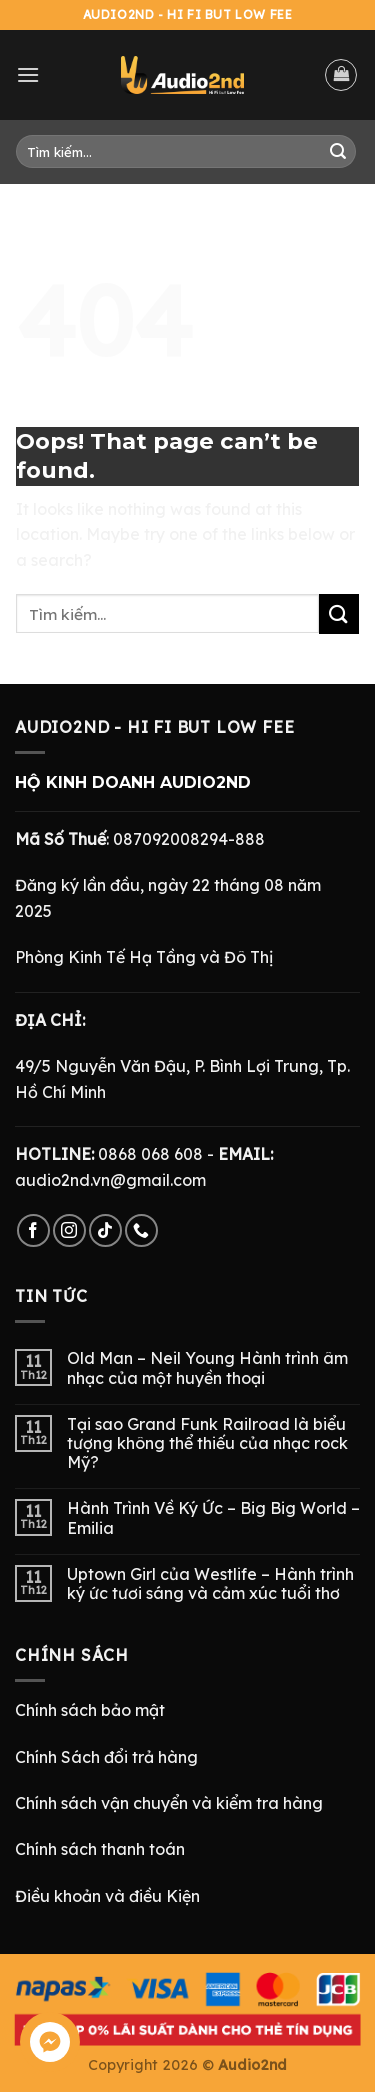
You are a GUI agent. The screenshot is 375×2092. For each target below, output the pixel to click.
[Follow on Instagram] (69, 1230)
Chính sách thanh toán (100, 1849)
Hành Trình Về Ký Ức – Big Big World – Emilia (213, 1518)
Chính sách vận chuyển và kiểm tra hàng (169, 1803)
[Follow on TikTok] (105, 1230)
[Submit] (338, 152)
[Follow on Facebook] (33, 1230)
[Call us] (141, 1230)
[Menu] (28, 74)
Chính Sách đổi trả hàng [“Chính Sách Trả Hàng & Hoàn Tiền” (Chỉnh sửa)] (106, 1757)
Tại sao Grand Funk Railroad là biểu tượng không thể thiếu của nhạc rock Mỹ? (207, 1443)
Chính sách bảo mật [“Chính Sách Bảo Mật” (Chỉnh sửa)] (90, 1710)
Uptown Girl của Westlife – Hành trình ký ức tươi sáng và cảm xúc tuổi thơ (210, 1584)
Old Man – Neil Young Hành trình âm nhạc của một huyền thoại (207, 1368)
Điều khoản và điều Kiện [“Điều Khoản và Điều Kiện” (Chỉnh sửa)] (107, 1896)
